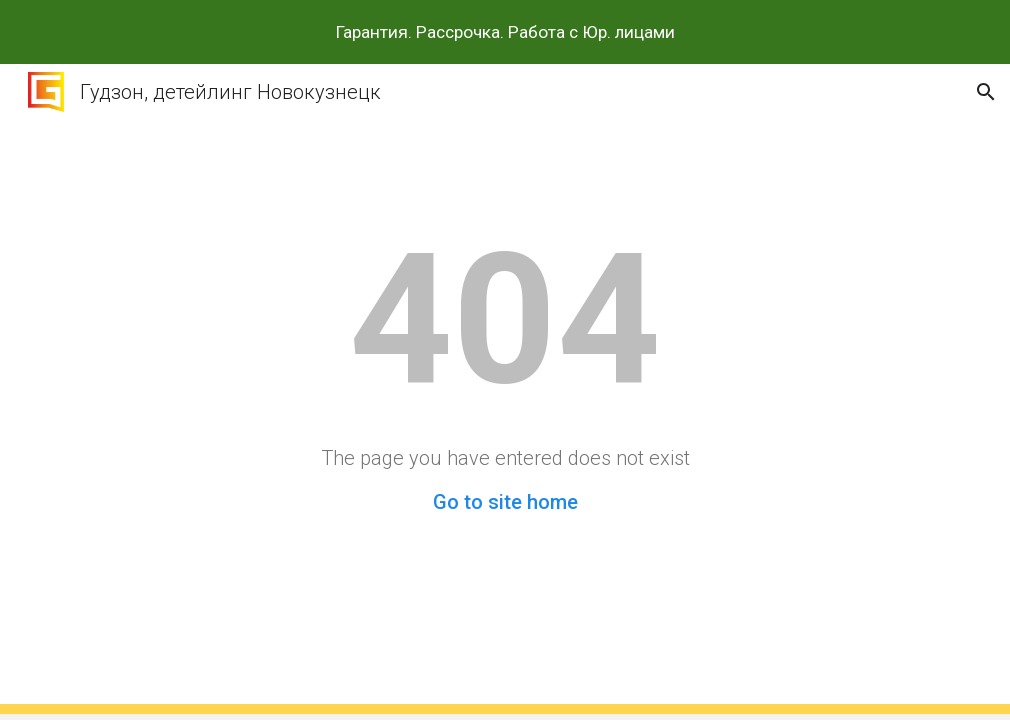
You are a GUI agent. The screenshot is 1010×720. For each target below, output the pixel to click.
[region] (505, 32)
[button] (986, 92)
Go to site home (505, 502)
